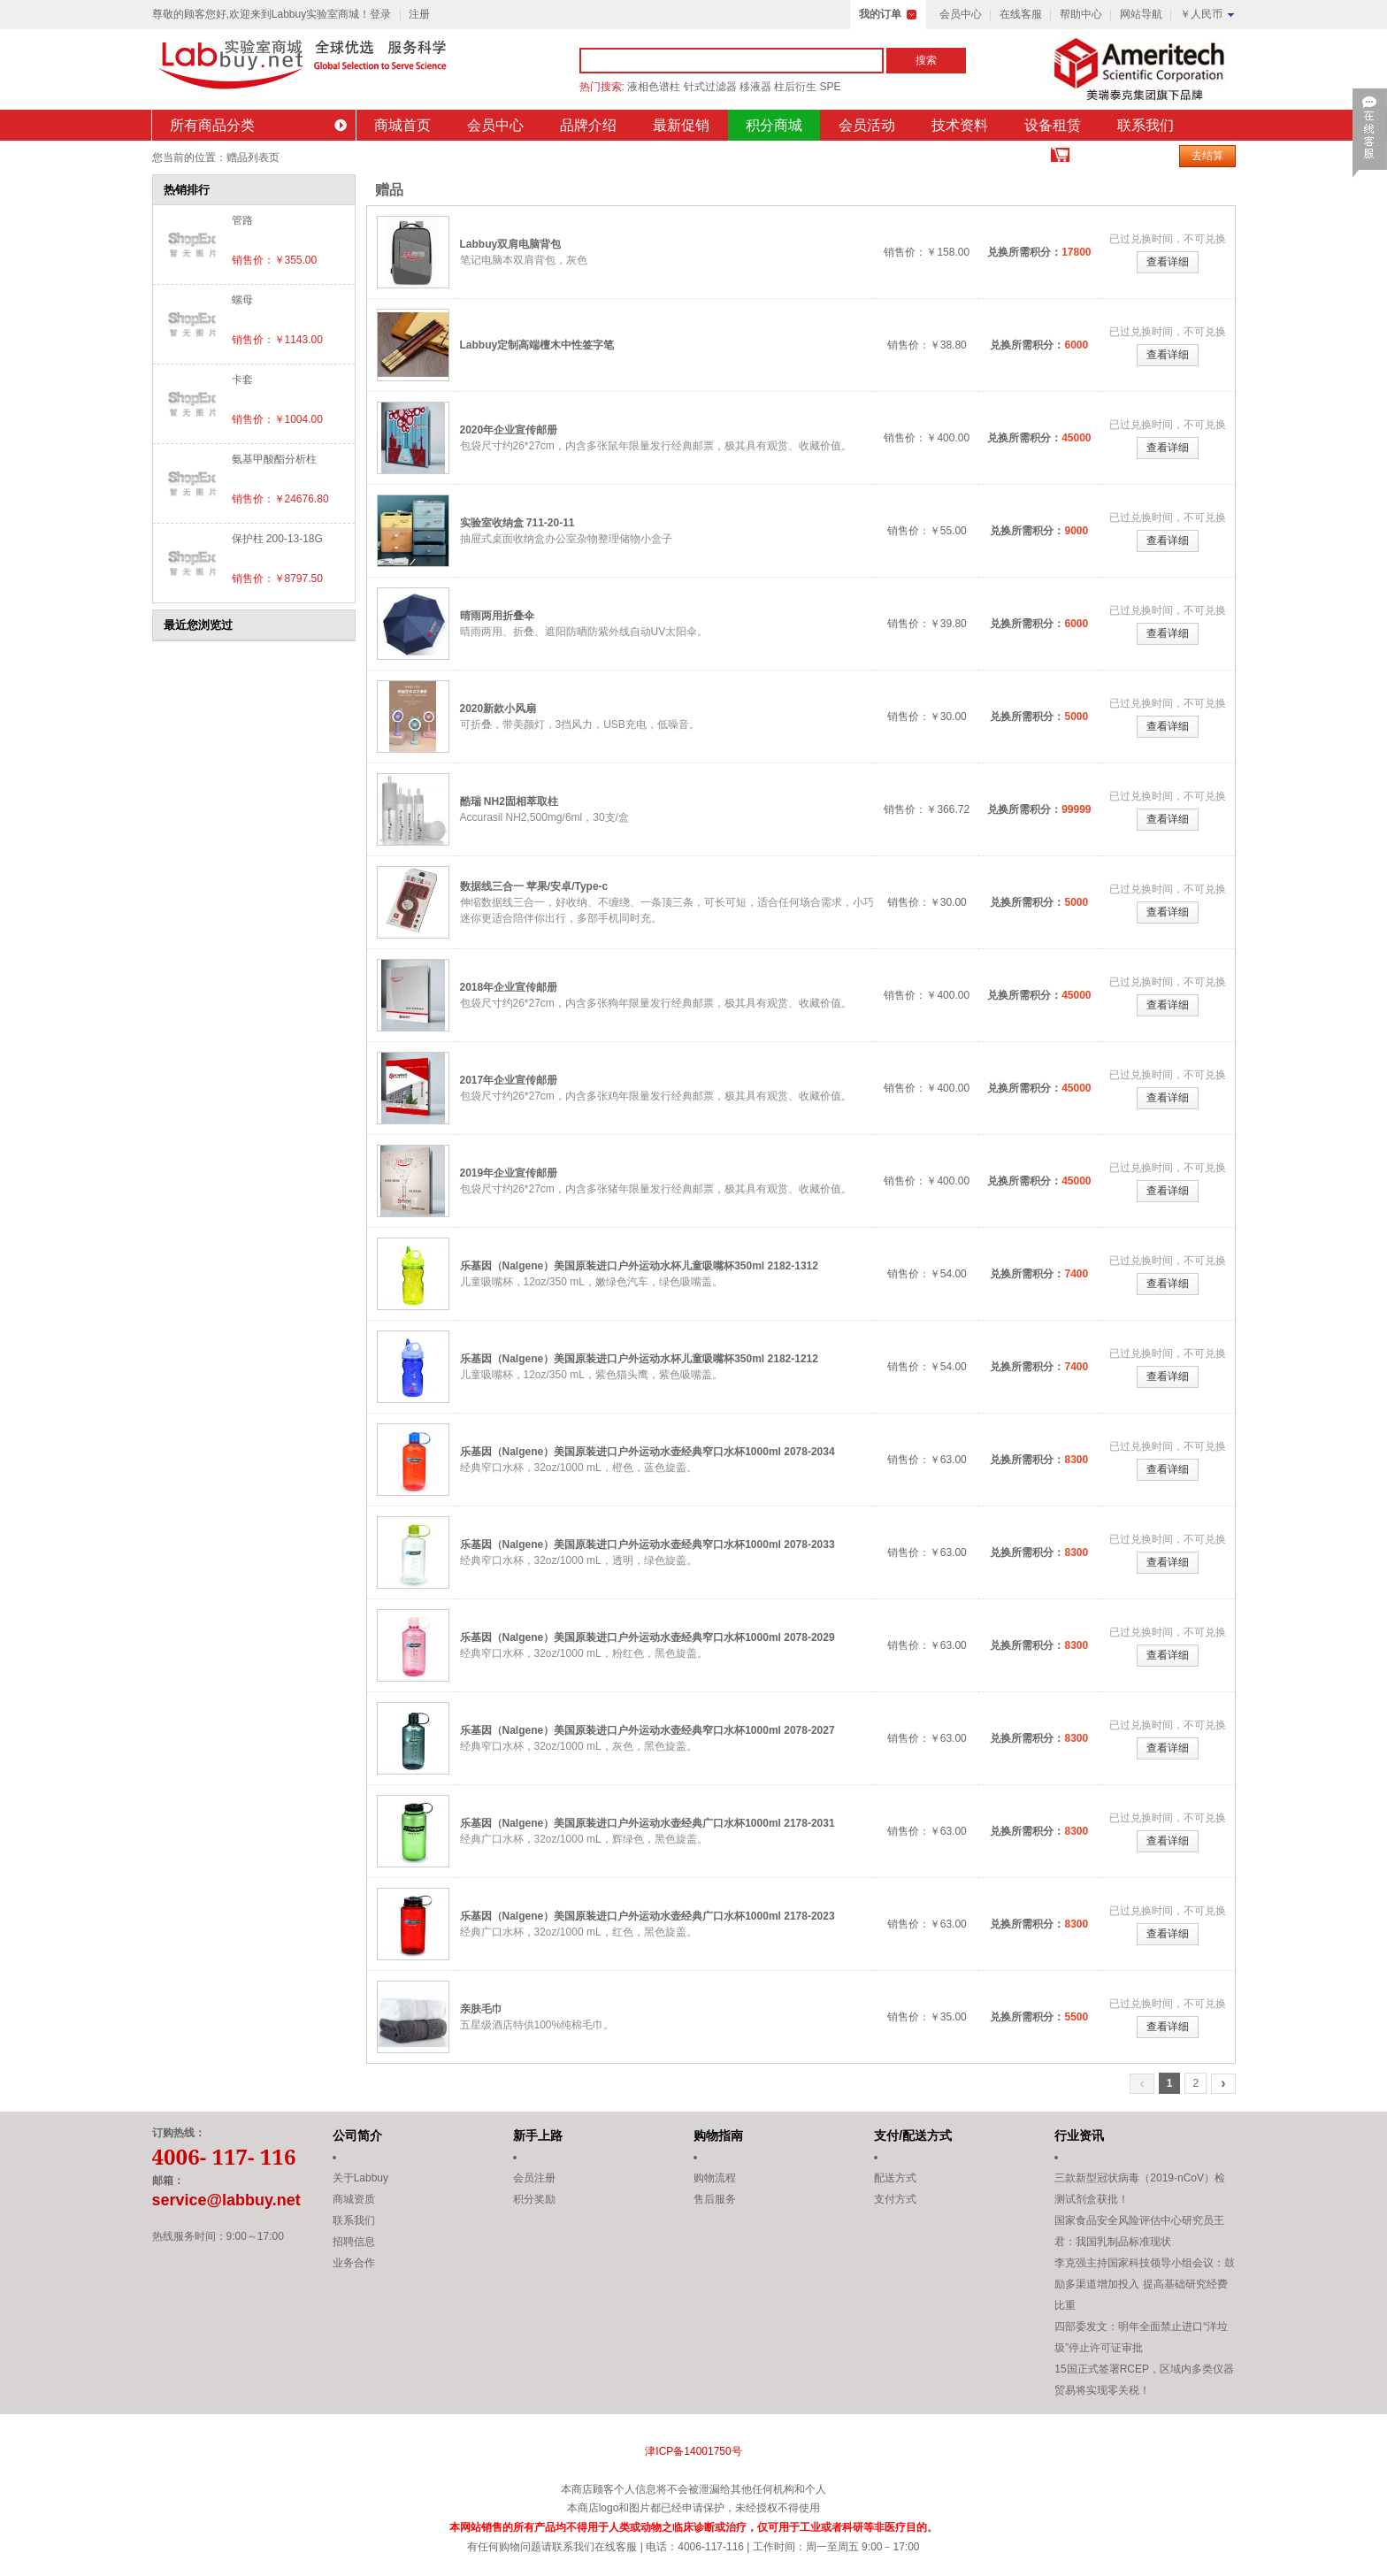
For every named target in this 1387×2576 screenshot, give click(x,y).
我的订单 (880, 14)
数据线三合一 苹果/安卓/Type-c (534, 886)
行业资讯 (1079, 2135)
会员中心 (960, 14)
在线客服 (1021, 14)
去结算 (1207, 156)
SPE (830, 86)
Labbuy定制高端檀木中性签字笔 (537, 345)
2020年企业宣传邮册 (509, 430)
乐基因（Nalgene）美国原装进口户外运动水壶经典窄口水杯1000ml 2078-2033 (647, 1544)
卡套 (242, 379)
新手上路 (538, 2135)
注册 (419, 14)
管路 (242, 220)
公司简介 (357, 2135)
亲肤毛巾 (481, 2009)
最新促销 (681, 125)
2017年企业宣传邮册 (509, 1080)
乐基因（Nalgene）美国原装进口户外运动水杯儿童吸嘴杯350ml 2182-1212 (639, 1359)
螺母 (242, 300)
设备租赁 (1052, 125)
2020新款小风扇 (498, 708)
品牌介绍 (588, 125)
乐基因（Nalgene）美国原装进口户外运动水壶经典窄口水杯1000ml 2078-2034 (647, 1451)
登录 (380, 14)
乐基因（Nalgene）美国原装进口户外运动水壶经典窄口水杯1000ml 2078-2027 (647, 1730)
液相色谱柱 (653, 86)
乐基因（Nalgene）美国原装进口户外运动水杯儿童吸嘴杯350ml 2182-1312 (639, 1266)
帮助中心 (1081, 14)
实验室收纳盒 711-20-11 (517, 523)
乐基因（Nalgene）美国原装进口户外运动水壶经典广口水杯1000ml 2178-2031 (647, 1823)
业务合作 (354, 2263)
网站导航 (1141, 14)
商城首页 (402, 125)
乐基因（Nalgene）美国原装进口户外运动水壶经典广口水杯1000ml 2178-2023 (647, 1916)
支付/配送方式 (913, 2135)
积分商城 (774, 125)
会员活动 (867, 125)
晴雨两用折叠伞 (497, 616)
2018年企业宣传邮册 (509, 987)
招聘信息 (354, 2241)
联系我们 (1145, 125)
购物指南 (718, 2135)
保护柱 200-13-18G (277, 539)
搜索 (926, 60)
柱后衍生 (795, 86)
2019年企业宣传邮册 (509, 1173)
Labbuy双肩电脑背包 (511, 244)
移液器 (755, 86)
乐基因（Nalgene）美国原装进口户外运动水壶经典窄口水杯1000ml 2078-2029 (647, 1637)
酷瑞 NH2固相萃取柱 (509, 801)
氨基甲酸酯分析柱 (274, 459)
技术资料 (959, 125)
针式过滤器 (710, 86)
